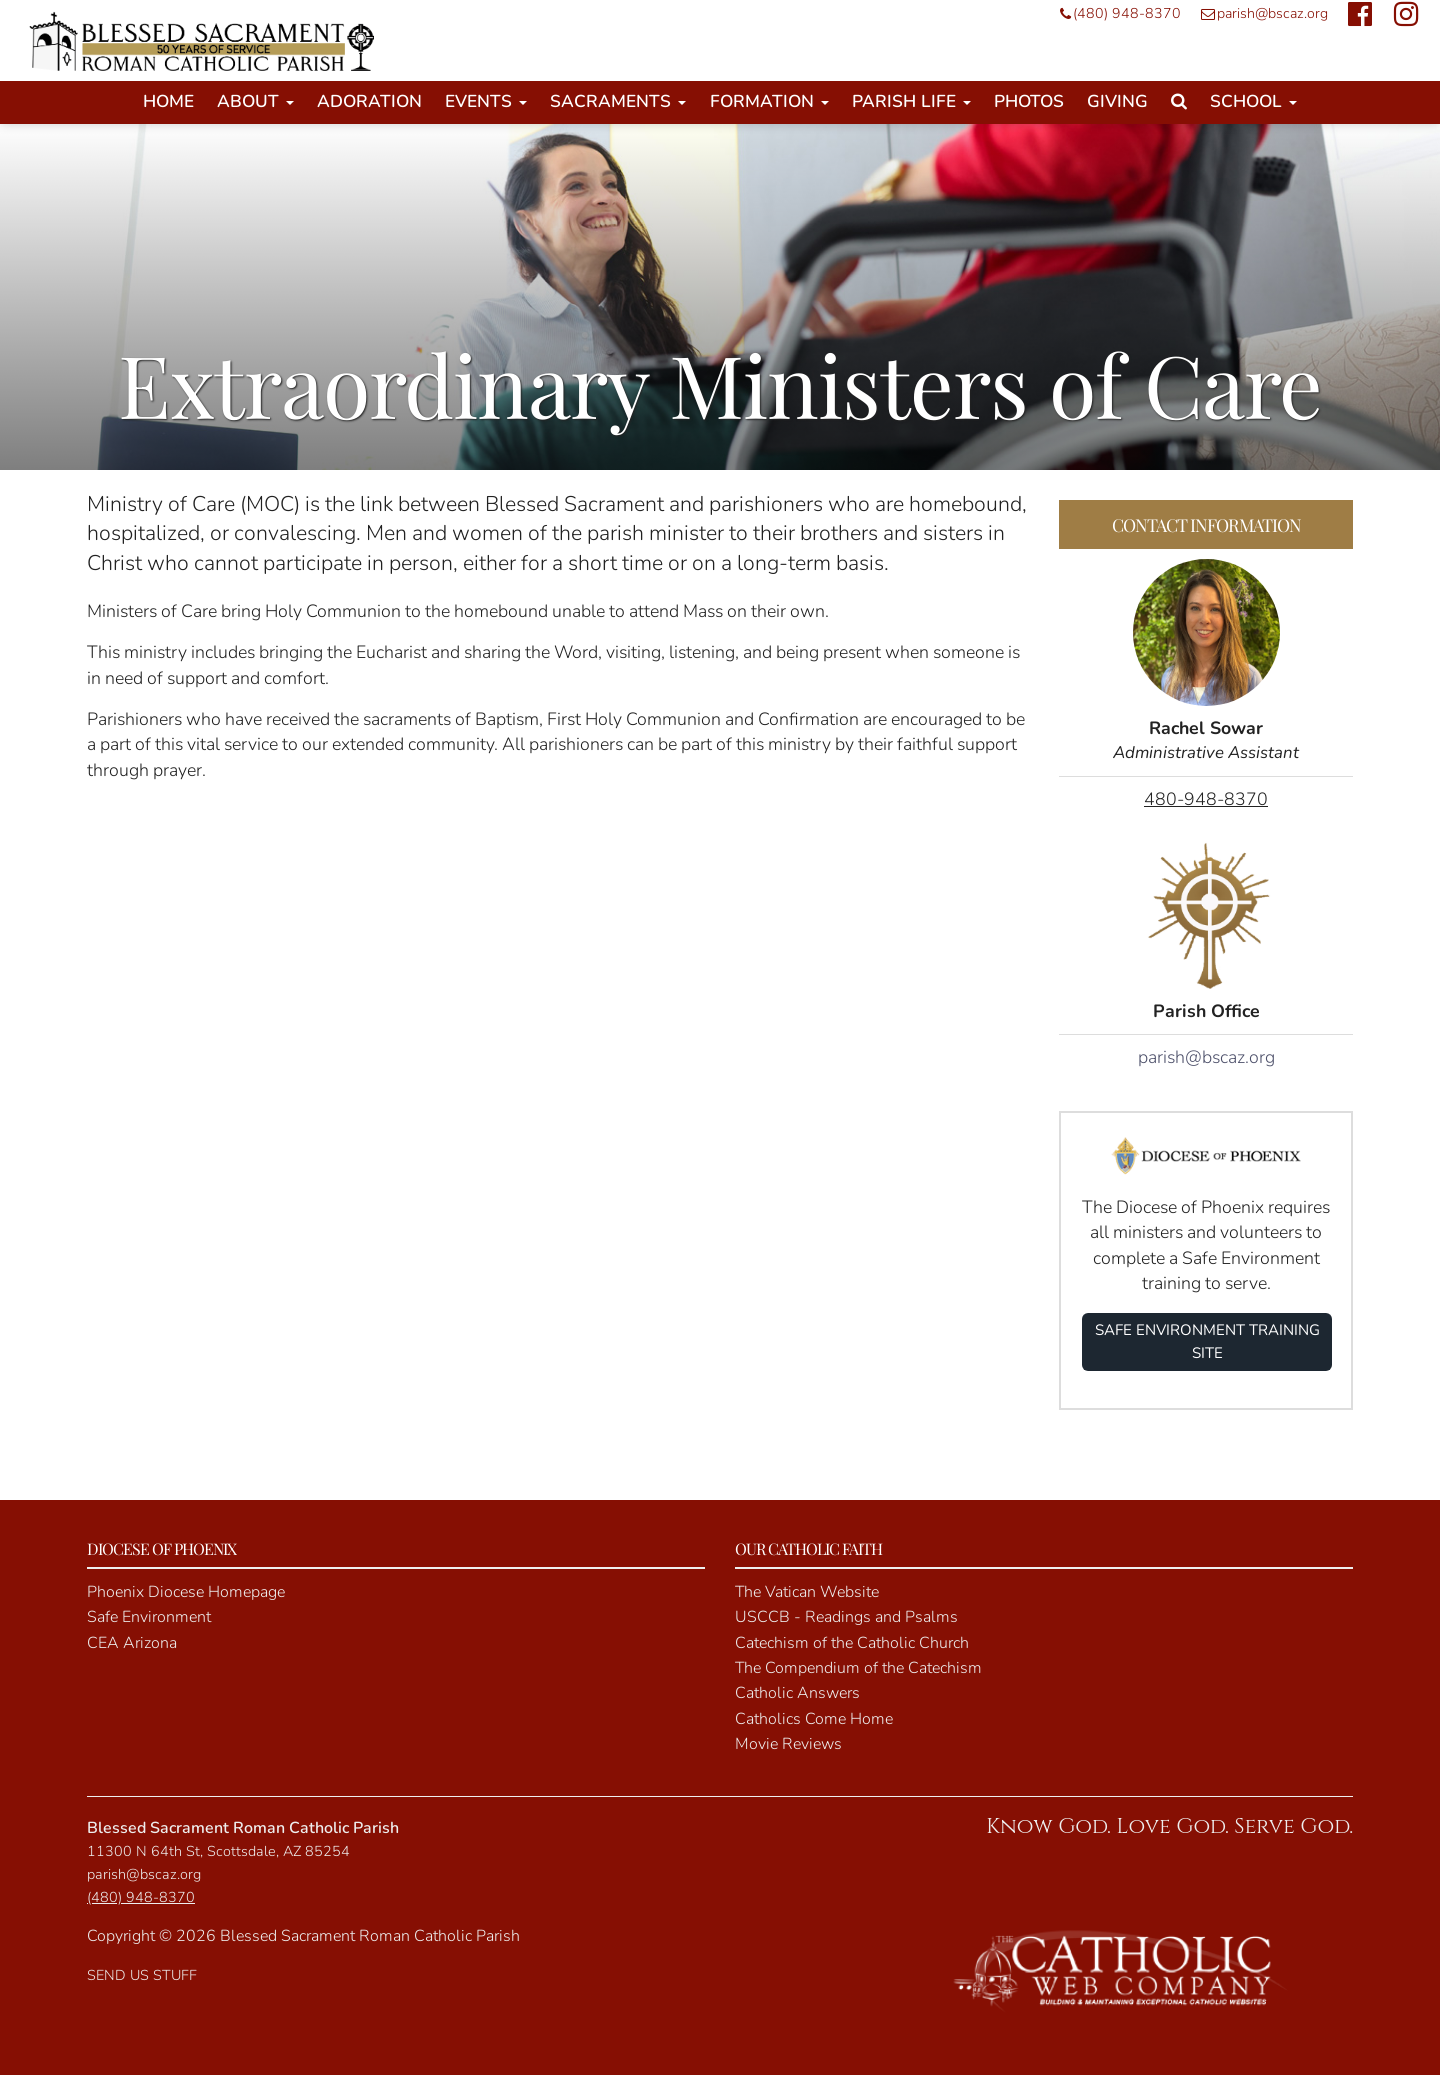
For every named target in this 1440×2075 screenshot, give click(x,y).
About (255, 101)
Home (168, 101)
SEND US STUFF (142, 1975)
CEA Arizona (132, 1643)
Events (486, 101)
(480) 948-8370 (1115, 13)
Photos (1029, 101)
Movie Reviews (788, 1744)
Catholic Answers (797, 1693)
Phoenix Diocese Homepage (186, 1592)
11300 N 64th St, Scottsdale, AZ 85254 (218, 1851)
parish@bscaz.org (1259, 13)
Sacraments (618, 101)
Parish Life (911, 101)
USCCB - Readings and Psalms (846, 1617)
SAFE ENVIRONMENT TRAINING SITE (1207, 1341)
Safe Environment (149, 1617)
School (1253, 101)
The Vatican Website (807, 1592)
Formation (769, 101)
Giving (1117, 101)
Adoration (369, 101)
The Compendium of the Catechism (858, 1668)
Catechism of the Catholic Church (852, 1643)
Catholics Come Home (814, 1719)
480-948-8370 (1206, 799)
